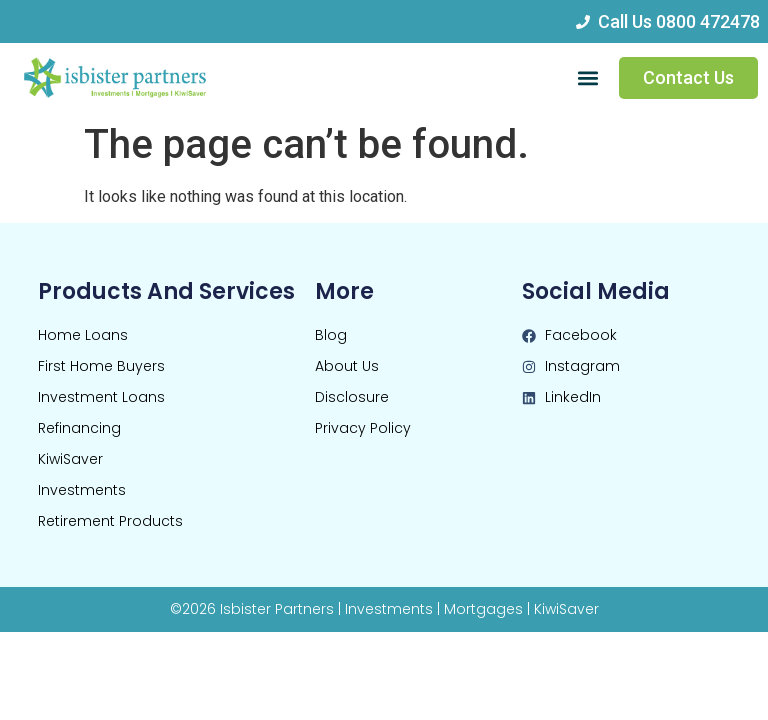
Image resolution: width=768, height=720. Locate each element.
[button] (587, 78)
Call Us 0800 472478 (679, 21)
